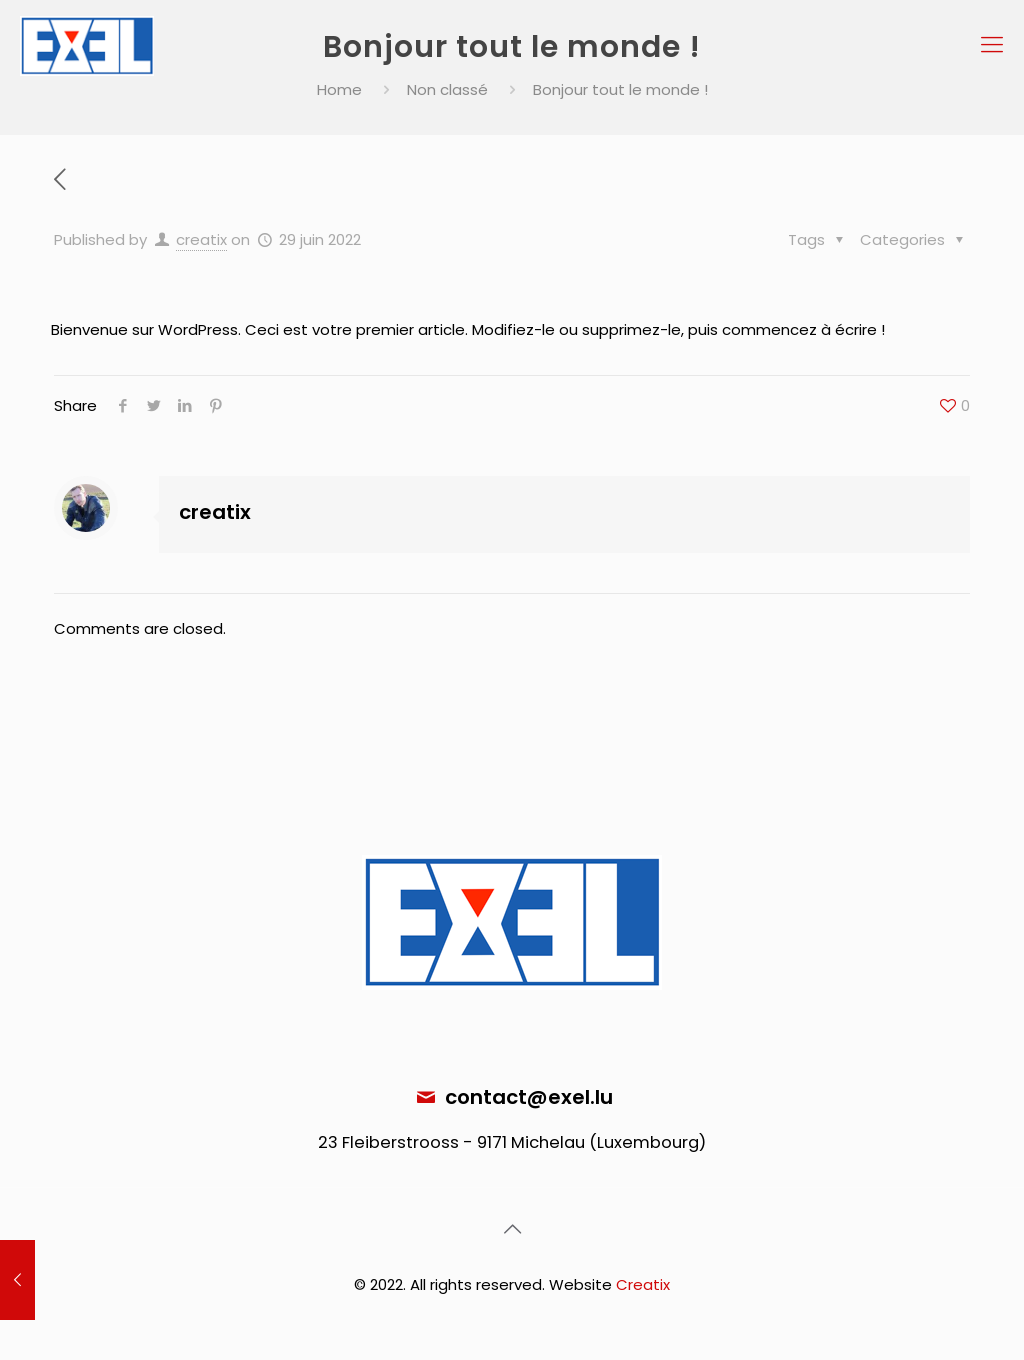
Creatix (643, 1284)
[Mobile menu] (992, 45)
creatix (201, 239)
